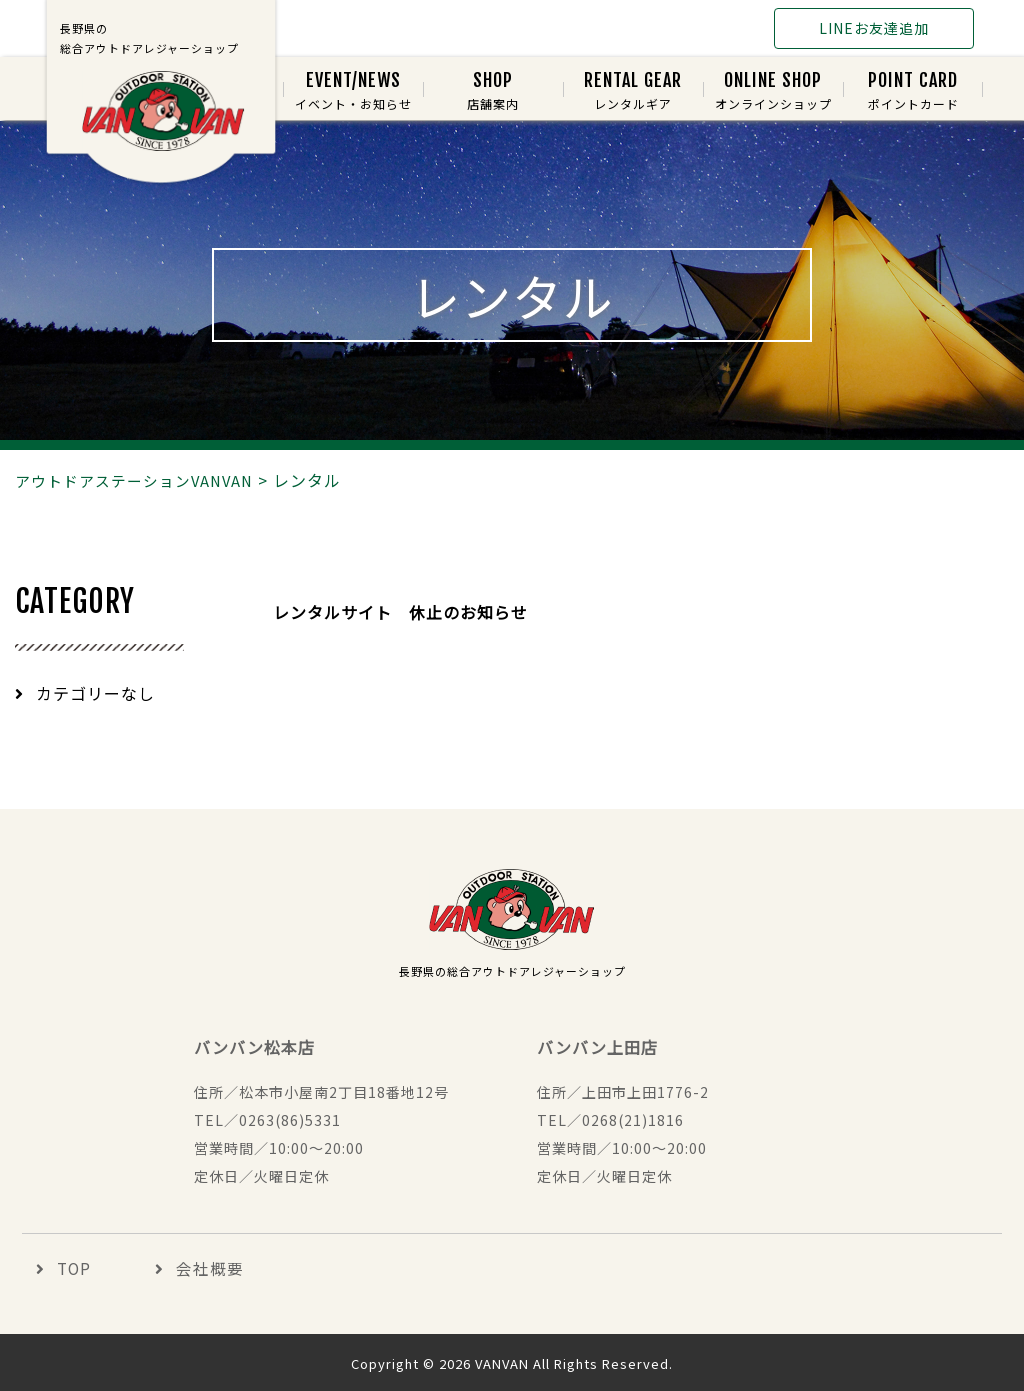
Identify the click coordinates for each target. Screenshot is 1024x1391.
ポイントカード (913, 91)
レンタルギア (633, 91)
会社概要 (184, 1269)
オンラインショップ (773, 91)
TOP (61, 1269)
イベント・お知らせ (353, 91)
